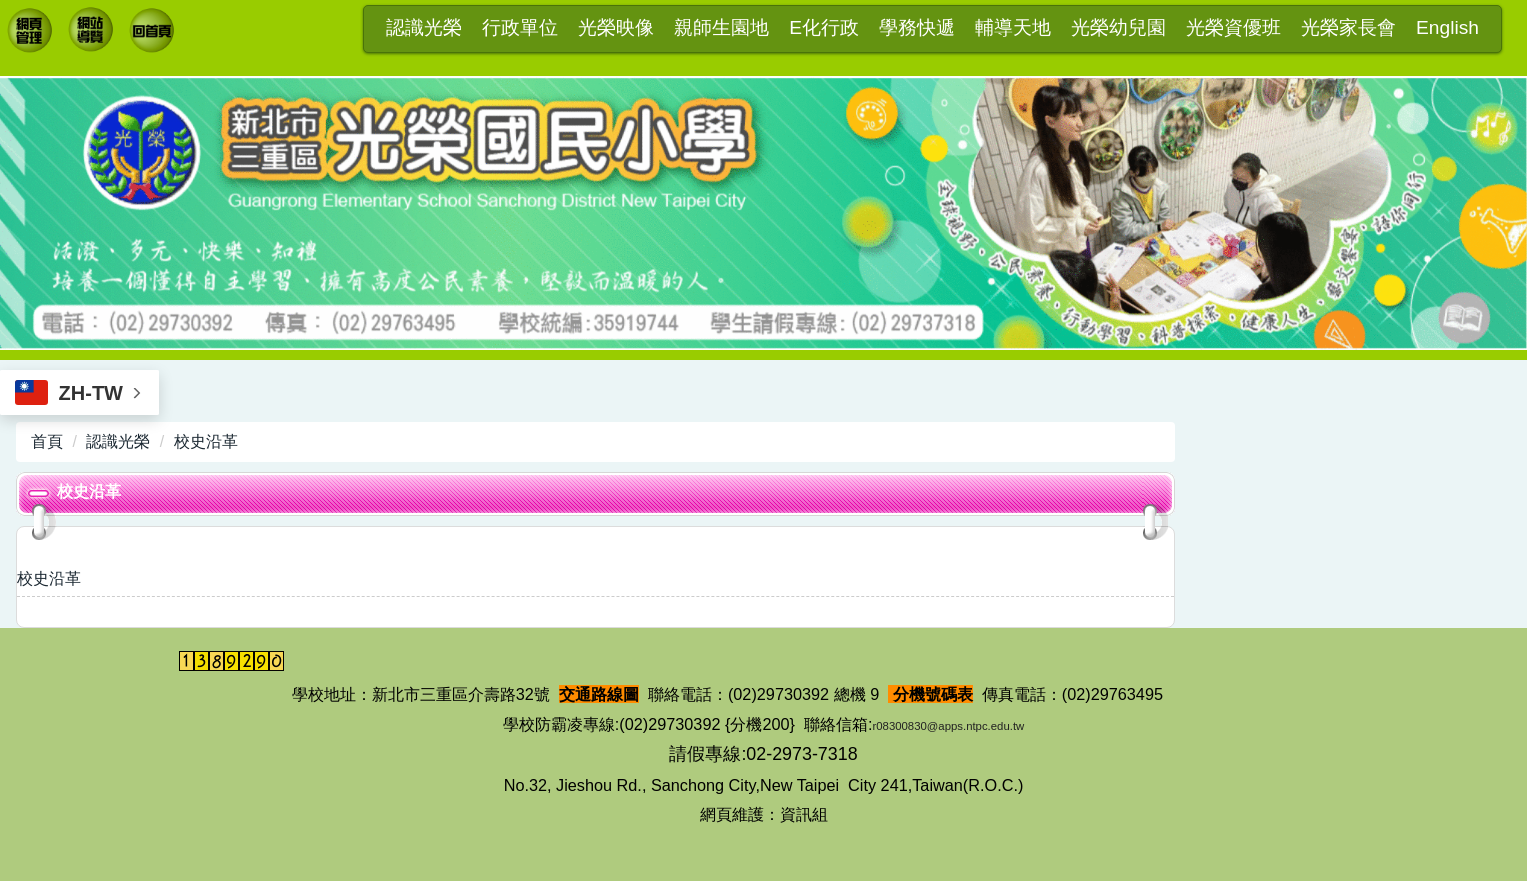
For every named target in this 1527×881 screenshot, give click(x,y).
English (1447, 28)
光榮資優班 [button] (1233, 28)
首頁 (47, 441)
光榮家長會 (1348, 28)
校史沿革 (206, 441)
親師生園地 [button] (721, 28)
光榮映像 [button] (616, 28)
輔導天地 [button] (1013, 28)
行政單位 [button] (520, 28)
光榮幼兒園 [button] (1118, 28)
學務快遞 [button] (917, 28)
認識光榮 (118, 441)
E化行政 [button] (824, 28)
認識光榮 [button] (424, 28)
